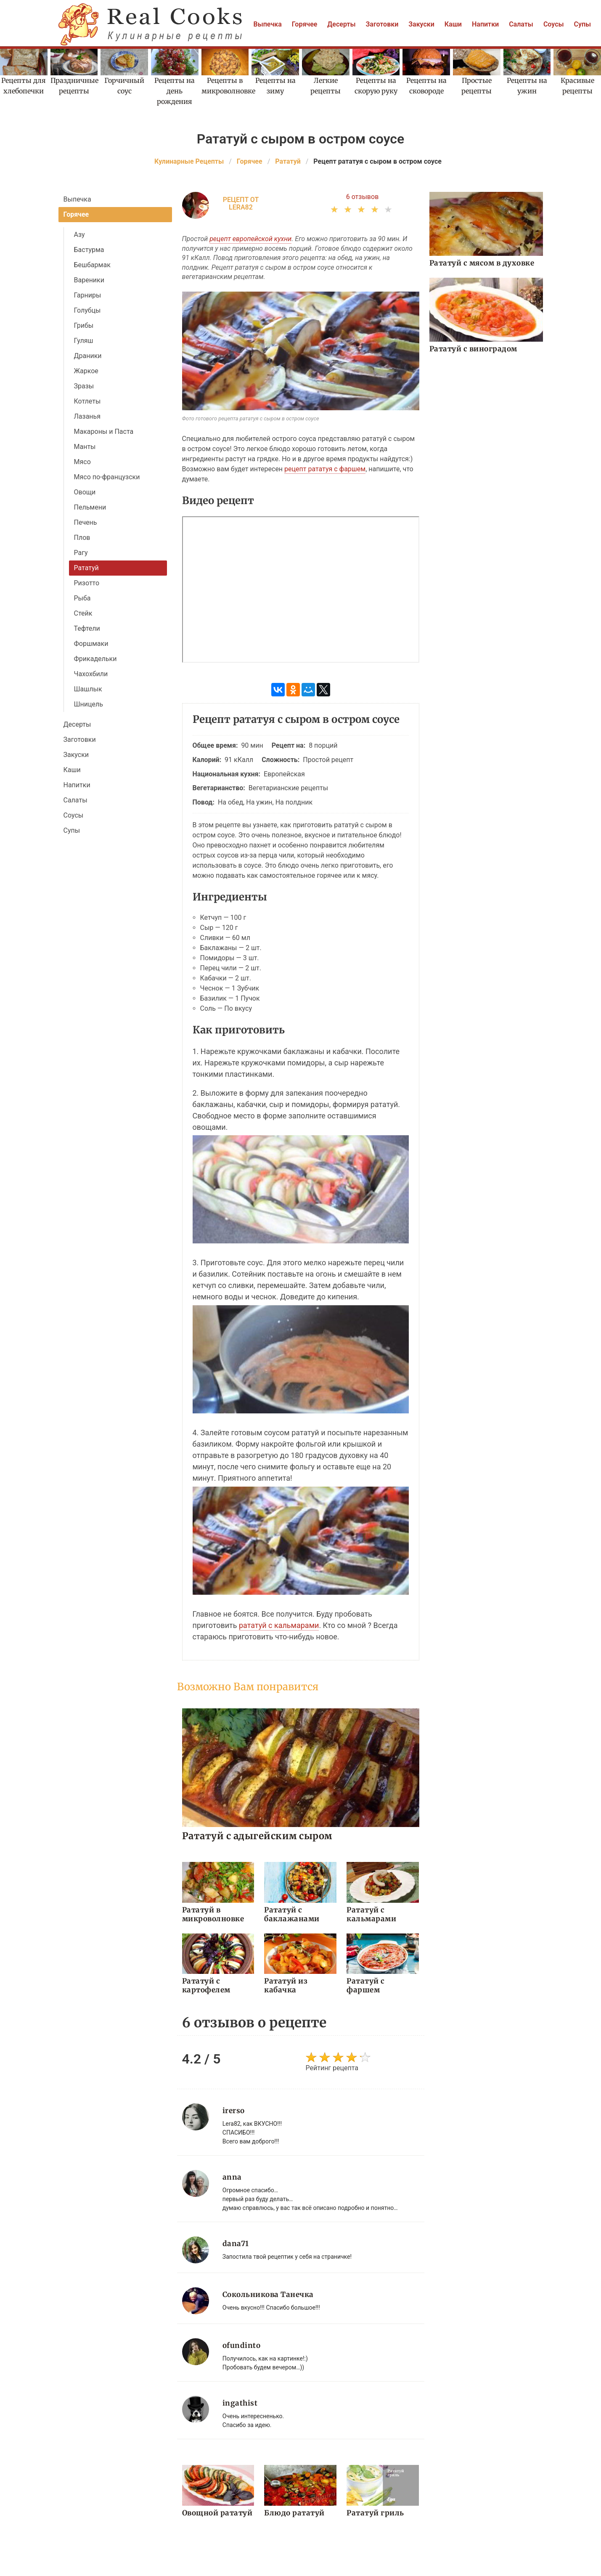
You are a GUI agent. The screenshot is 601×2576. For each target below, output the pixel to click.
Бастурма (89, 250)
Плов (82, 538)
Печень (85, 522)
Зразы (84, 386)
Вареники (89, 280)
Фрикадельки (95, 659)
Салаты (521, 24)
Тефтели (87, 628)
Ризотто (87, 583)
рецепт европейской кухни (250, 239)
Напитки (485, 24)
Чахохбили (91, 674)
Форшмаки (91, 644)
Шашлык (88, 689)
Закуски (421, 24)
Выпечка (268, 24)
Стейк (83, 613)
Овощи (85, 492)
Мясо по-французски (107, 477)
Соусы (553, 24)
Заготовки (382, 24)
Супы (582, 24)
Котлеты (87, 401)
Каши (453, 24)
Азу (79, 235)
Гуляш (83, 341)
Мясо (82, 462)
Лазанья (87, 416)
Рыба (82, 598)
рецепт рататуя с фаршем (324, 469)
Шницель (88, 704)
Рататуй (86, 568)
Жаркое (86, 371)
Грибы (84, 325)
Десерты (341, 24)
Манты (85, 447)
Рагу (81, 553)
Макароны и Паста (104, 432)
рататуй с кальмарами (279, 1625)
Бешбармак (92, 265)
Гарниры (87, 295)
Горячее (305, 24)
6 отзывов (362, 197)
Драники (88, 356)
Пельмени (90, 507)
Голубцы (87, 310)
